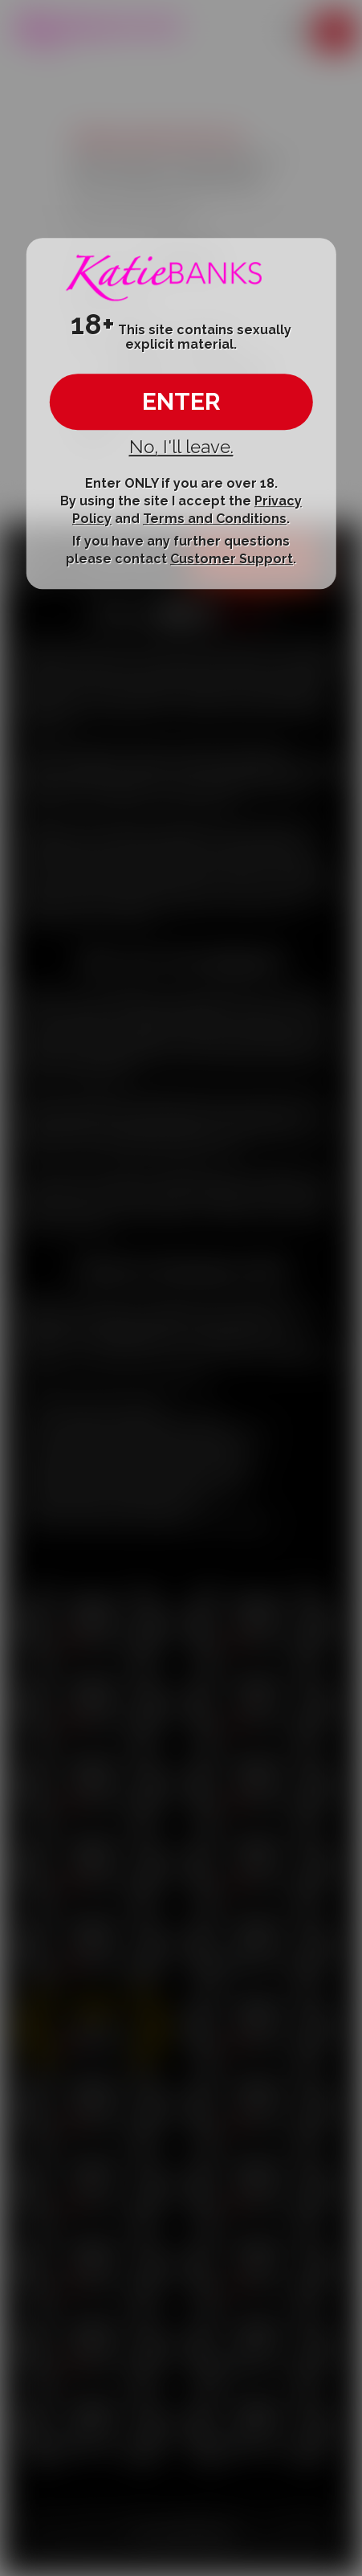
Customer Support (231, 558)
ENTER (181, 401)
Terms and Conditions (215, 519)
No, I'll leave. (181, 447)
